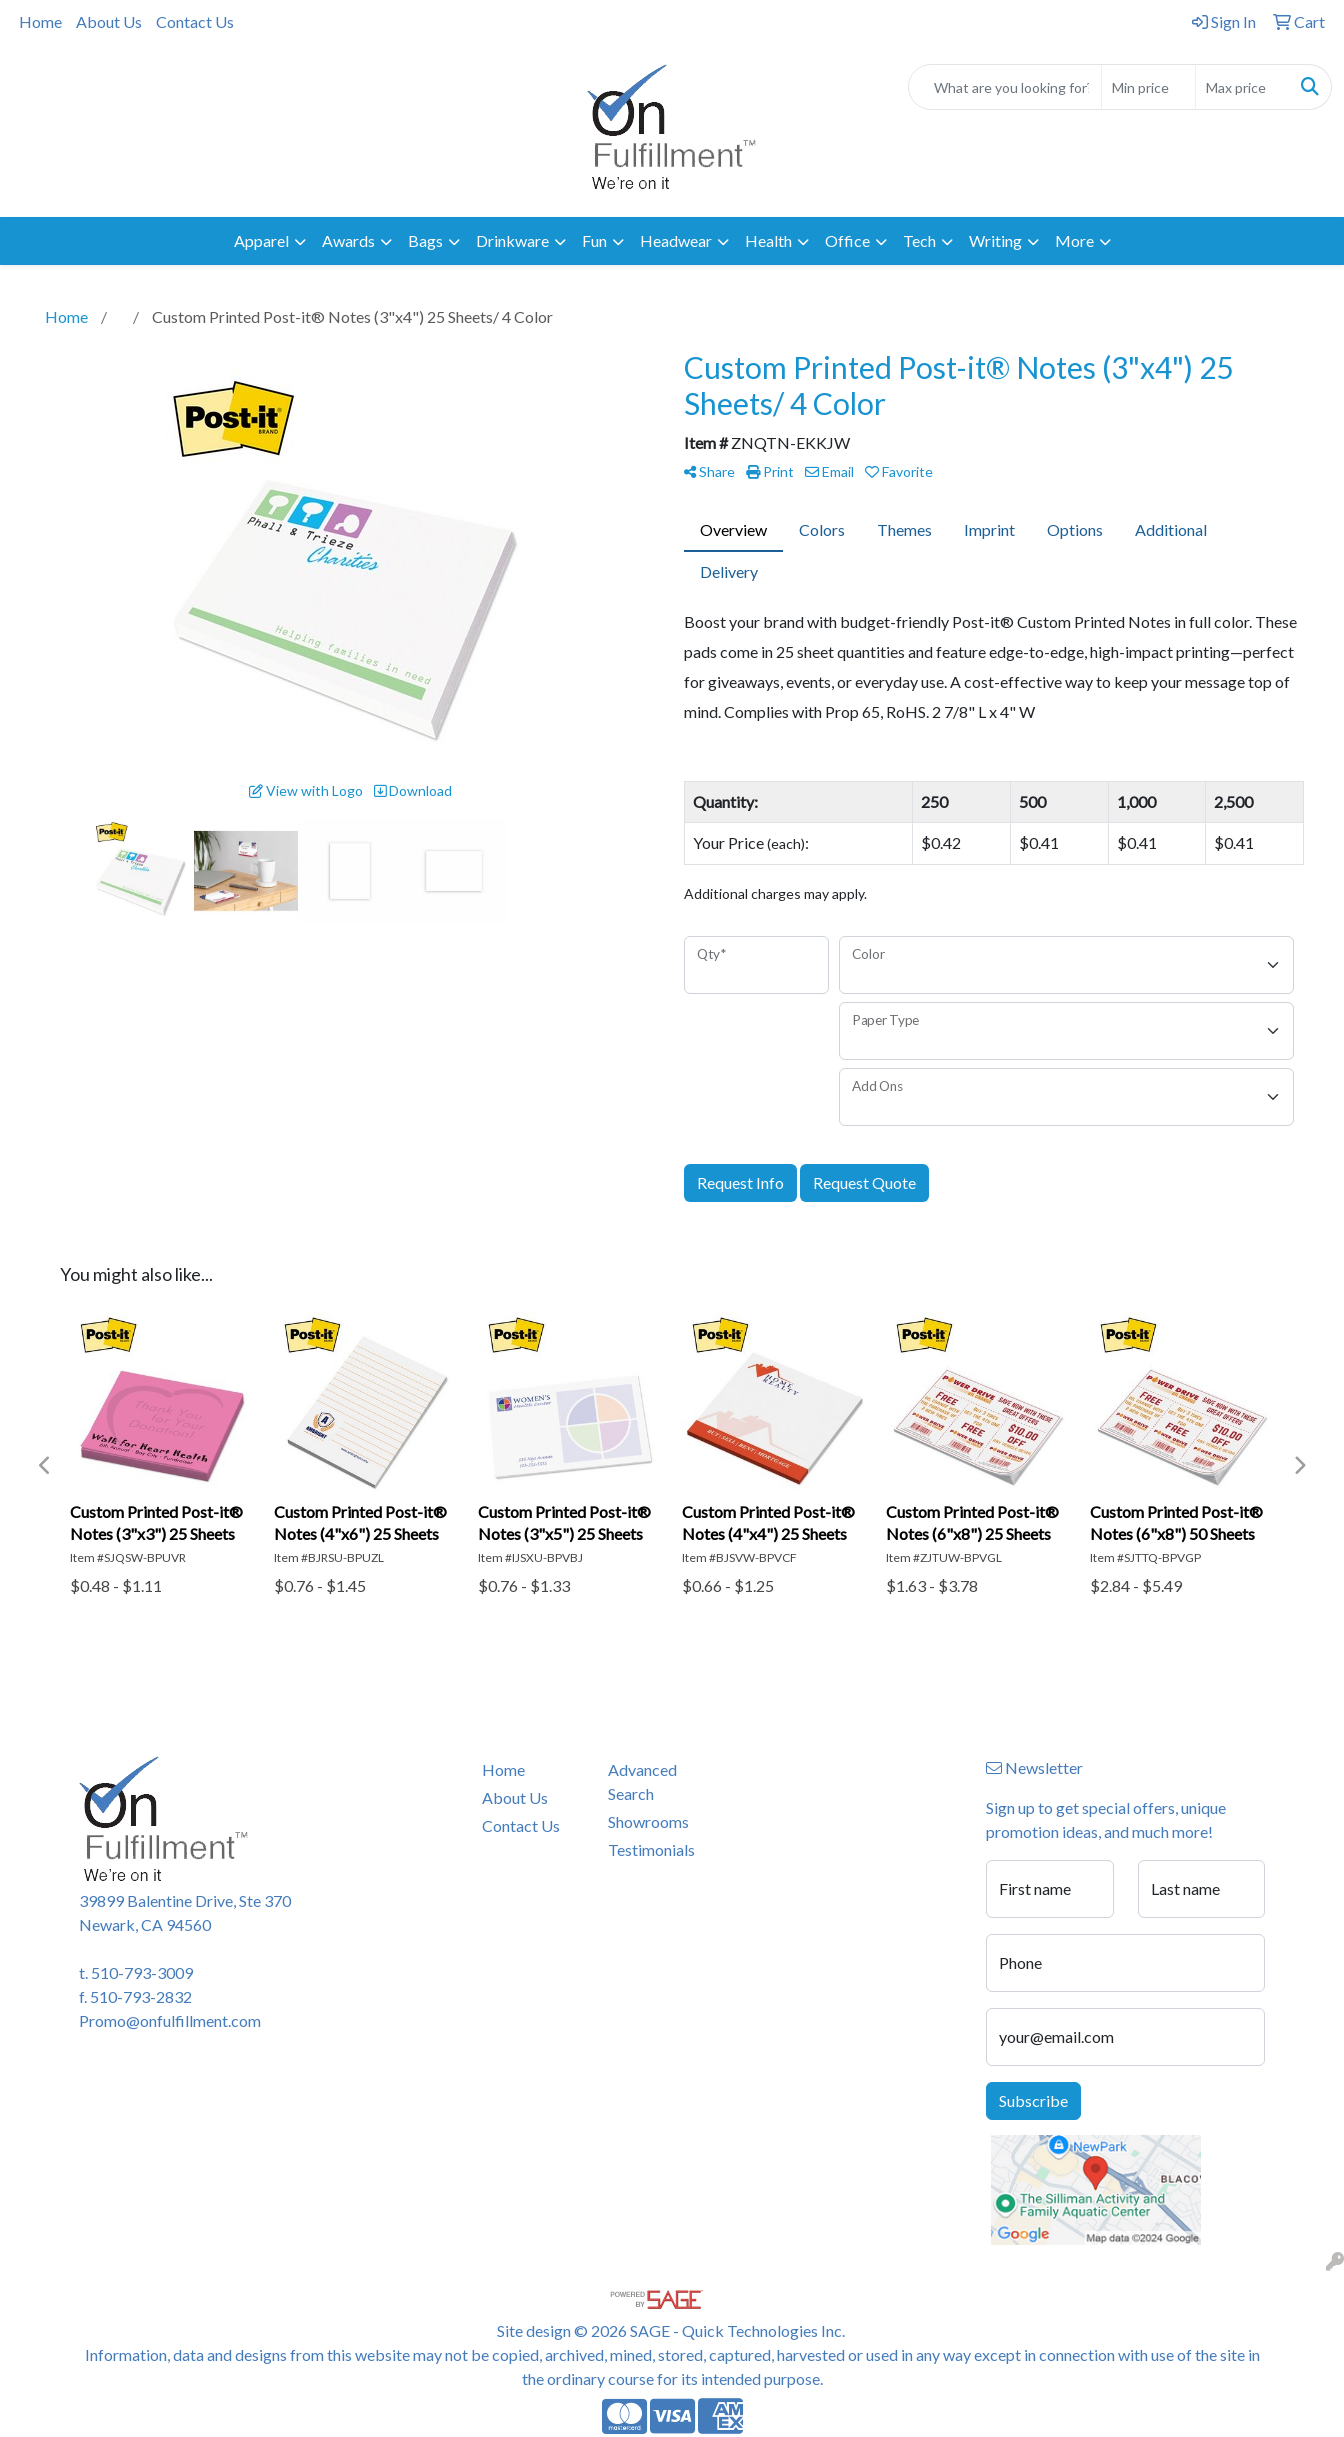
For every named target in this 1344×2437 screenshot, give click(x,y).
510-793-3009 (142, 1972)
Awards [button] (348, 240)
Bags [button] (425, 240)
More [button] (1074, 240)
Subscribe (1033, 2100)
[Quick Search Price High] (1242, 87)
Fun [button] (594, 240)
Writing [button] (995, 240)
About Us (109, 21)
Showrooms (648, 1821)
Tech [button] (919, 240)
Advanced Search (642, 1781)
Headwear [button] (676, 240)
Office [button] (847, 240)
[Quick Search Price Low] (1148, 87)
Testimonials (651, 1849)
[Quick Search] (1005, 87)
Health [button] (768, 240)
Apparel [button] (261, 240)
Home (40, 21)
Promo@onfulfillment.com (170, 2020)
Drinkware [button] (512, 240)
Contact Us (195, 21)
